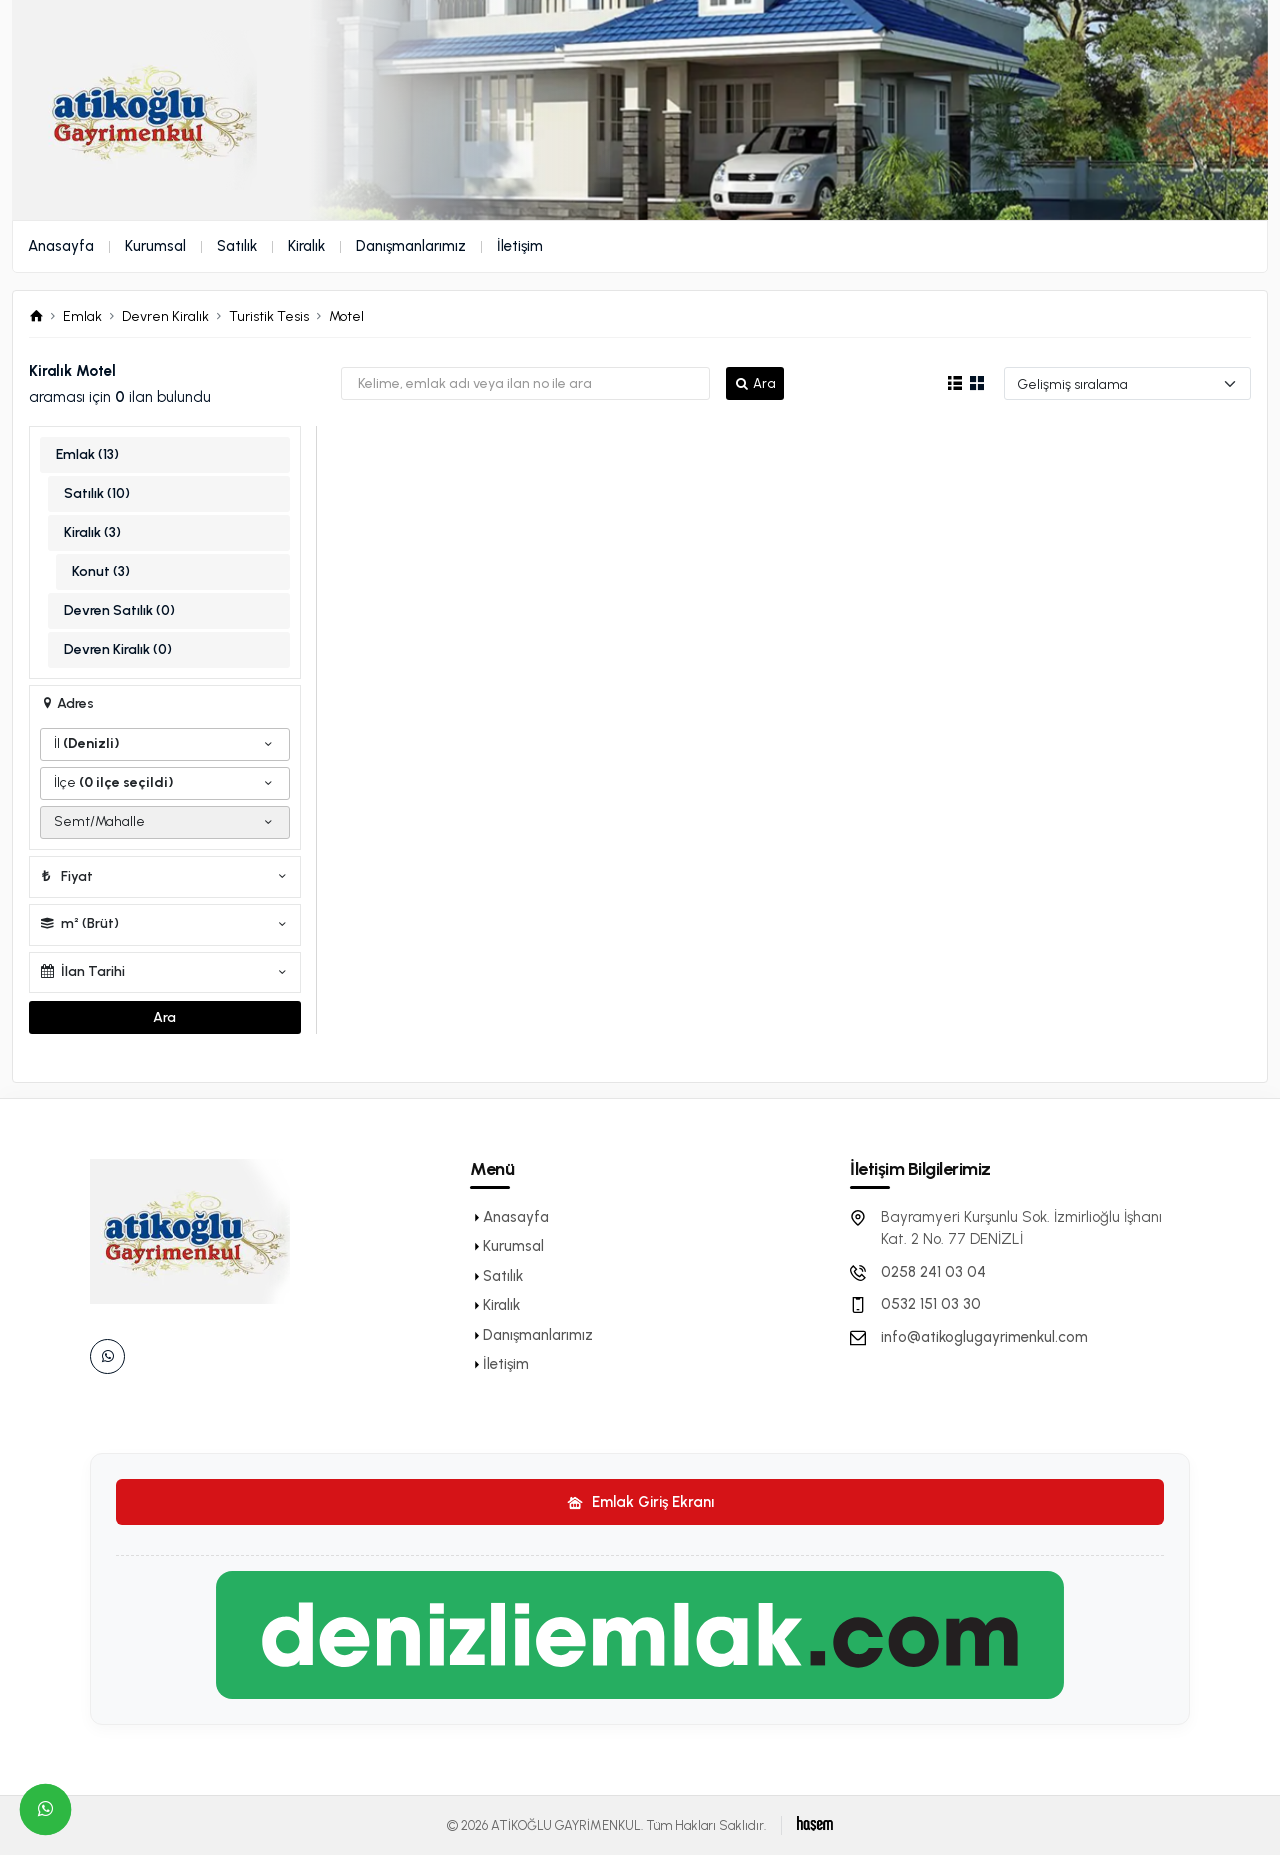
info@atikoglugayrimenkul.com (984, 1337)
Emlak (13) (87, 454)
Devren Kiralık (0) (118, 649)
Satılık (237, 246)
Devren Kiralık (165, 316)
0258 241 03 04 (933, 1272)
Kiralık (306, 246)
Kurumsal (155, 246)
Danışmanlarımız (411, 246)
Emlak (82, 316)
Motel (346, 316)
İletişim (520, 246)
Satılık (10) (97, 493)
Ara (755, 383)
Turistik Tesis (269, 316)
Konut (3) (101, 571)
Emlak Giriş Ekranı (640, 1502)
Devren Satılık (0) (119, 610)
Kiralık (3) (92, 532)
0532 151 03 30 (931, 1304)
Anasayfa (61, 246)
